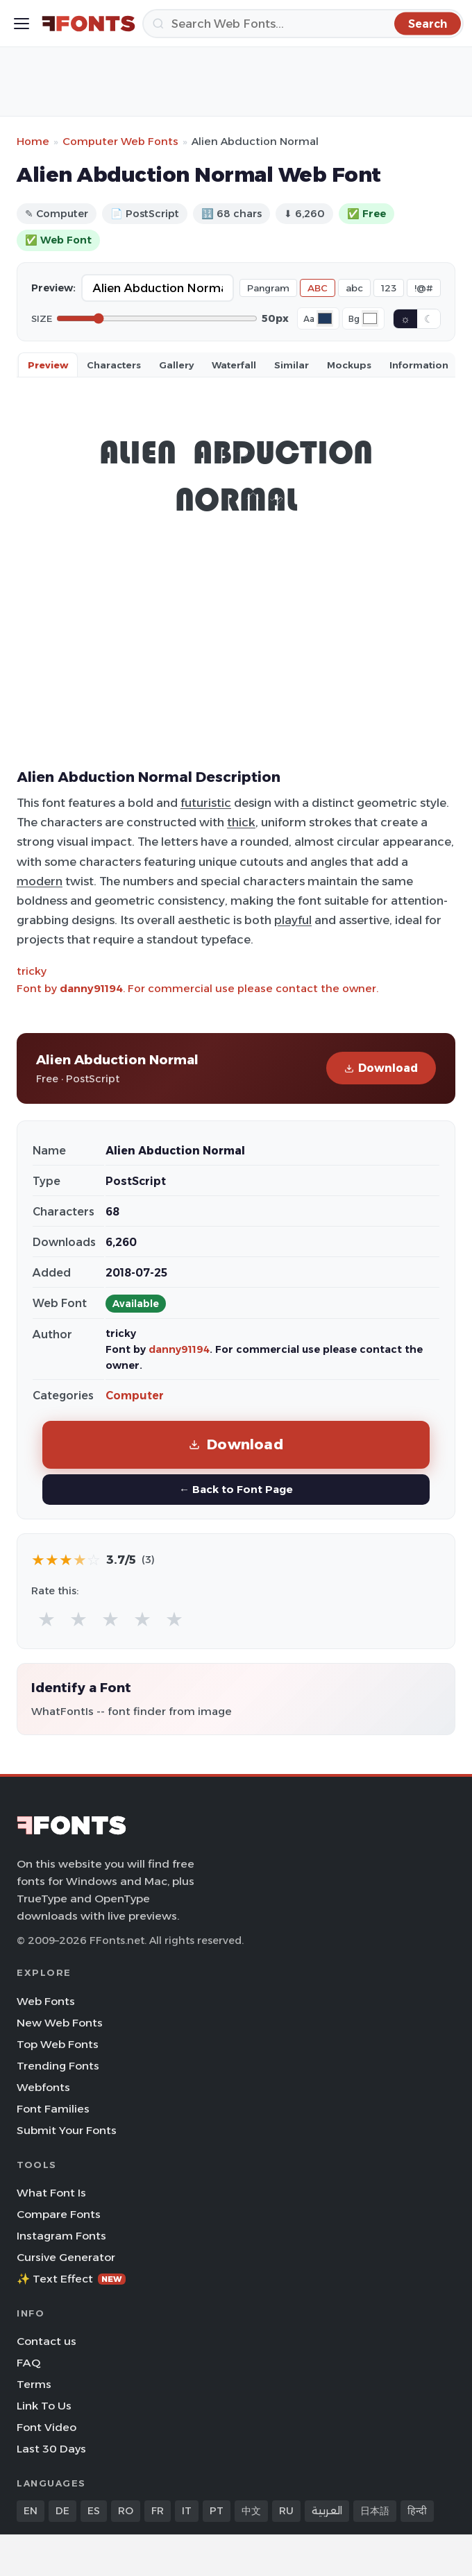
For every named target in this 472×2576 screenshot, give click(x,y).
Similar (291, 364)
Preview (48, 364)
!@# (423, 287)
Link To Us (44, 2405)
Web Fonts (46, 2001)
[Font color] (325, 318)
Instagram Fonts (61, 2235)
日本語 (374, 2511)
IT (187, 2511)
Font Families (53, 2108)
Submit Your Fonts (67, 2130)
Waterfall (234, 364)
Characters (114, 364)
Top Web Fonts (58, 2044)
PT (217, 2511)
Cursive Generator (66, 2257)
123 (388, 287)
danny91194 (91, 988)
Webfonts (43, 2087)
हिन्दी (417, 2511)
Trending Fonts (58, 2065)
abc (354, 287)
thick (241, 822)
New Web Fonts (60, 2022)
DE (62, 2511)
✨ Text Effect (71, 2278)
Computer (135, 1395)
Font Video (46, 2427)
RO (125, 2511)
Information (418, 364)
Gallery (176, 364)
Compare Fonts (59, 2214)
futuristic (205, 803)
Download (381, 1068)
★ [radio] (46, 1619)
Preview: (53, 288)
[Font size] (157, 318)
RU (286, 2511)
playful (293, 920)
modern (39, 881)
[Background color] (370, 318)
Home (33, 141)
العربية (327, 2511)
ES (93, 2511)
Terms (34, 2384)
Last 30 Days (51, 2448)
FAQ (28, 2362)
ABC (317, 287)
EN (30, 2511)
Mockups (349, 364)
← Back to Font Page (236, 1489)
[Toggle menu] (21, 23)
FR (157, 2511)
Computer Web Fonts (120, 141)
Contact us (46, 2341)
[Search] (303, 23)
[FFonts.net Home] (88, 23)
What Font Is (51, 2192)
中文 (251, 2511)
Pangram (268, 287)
